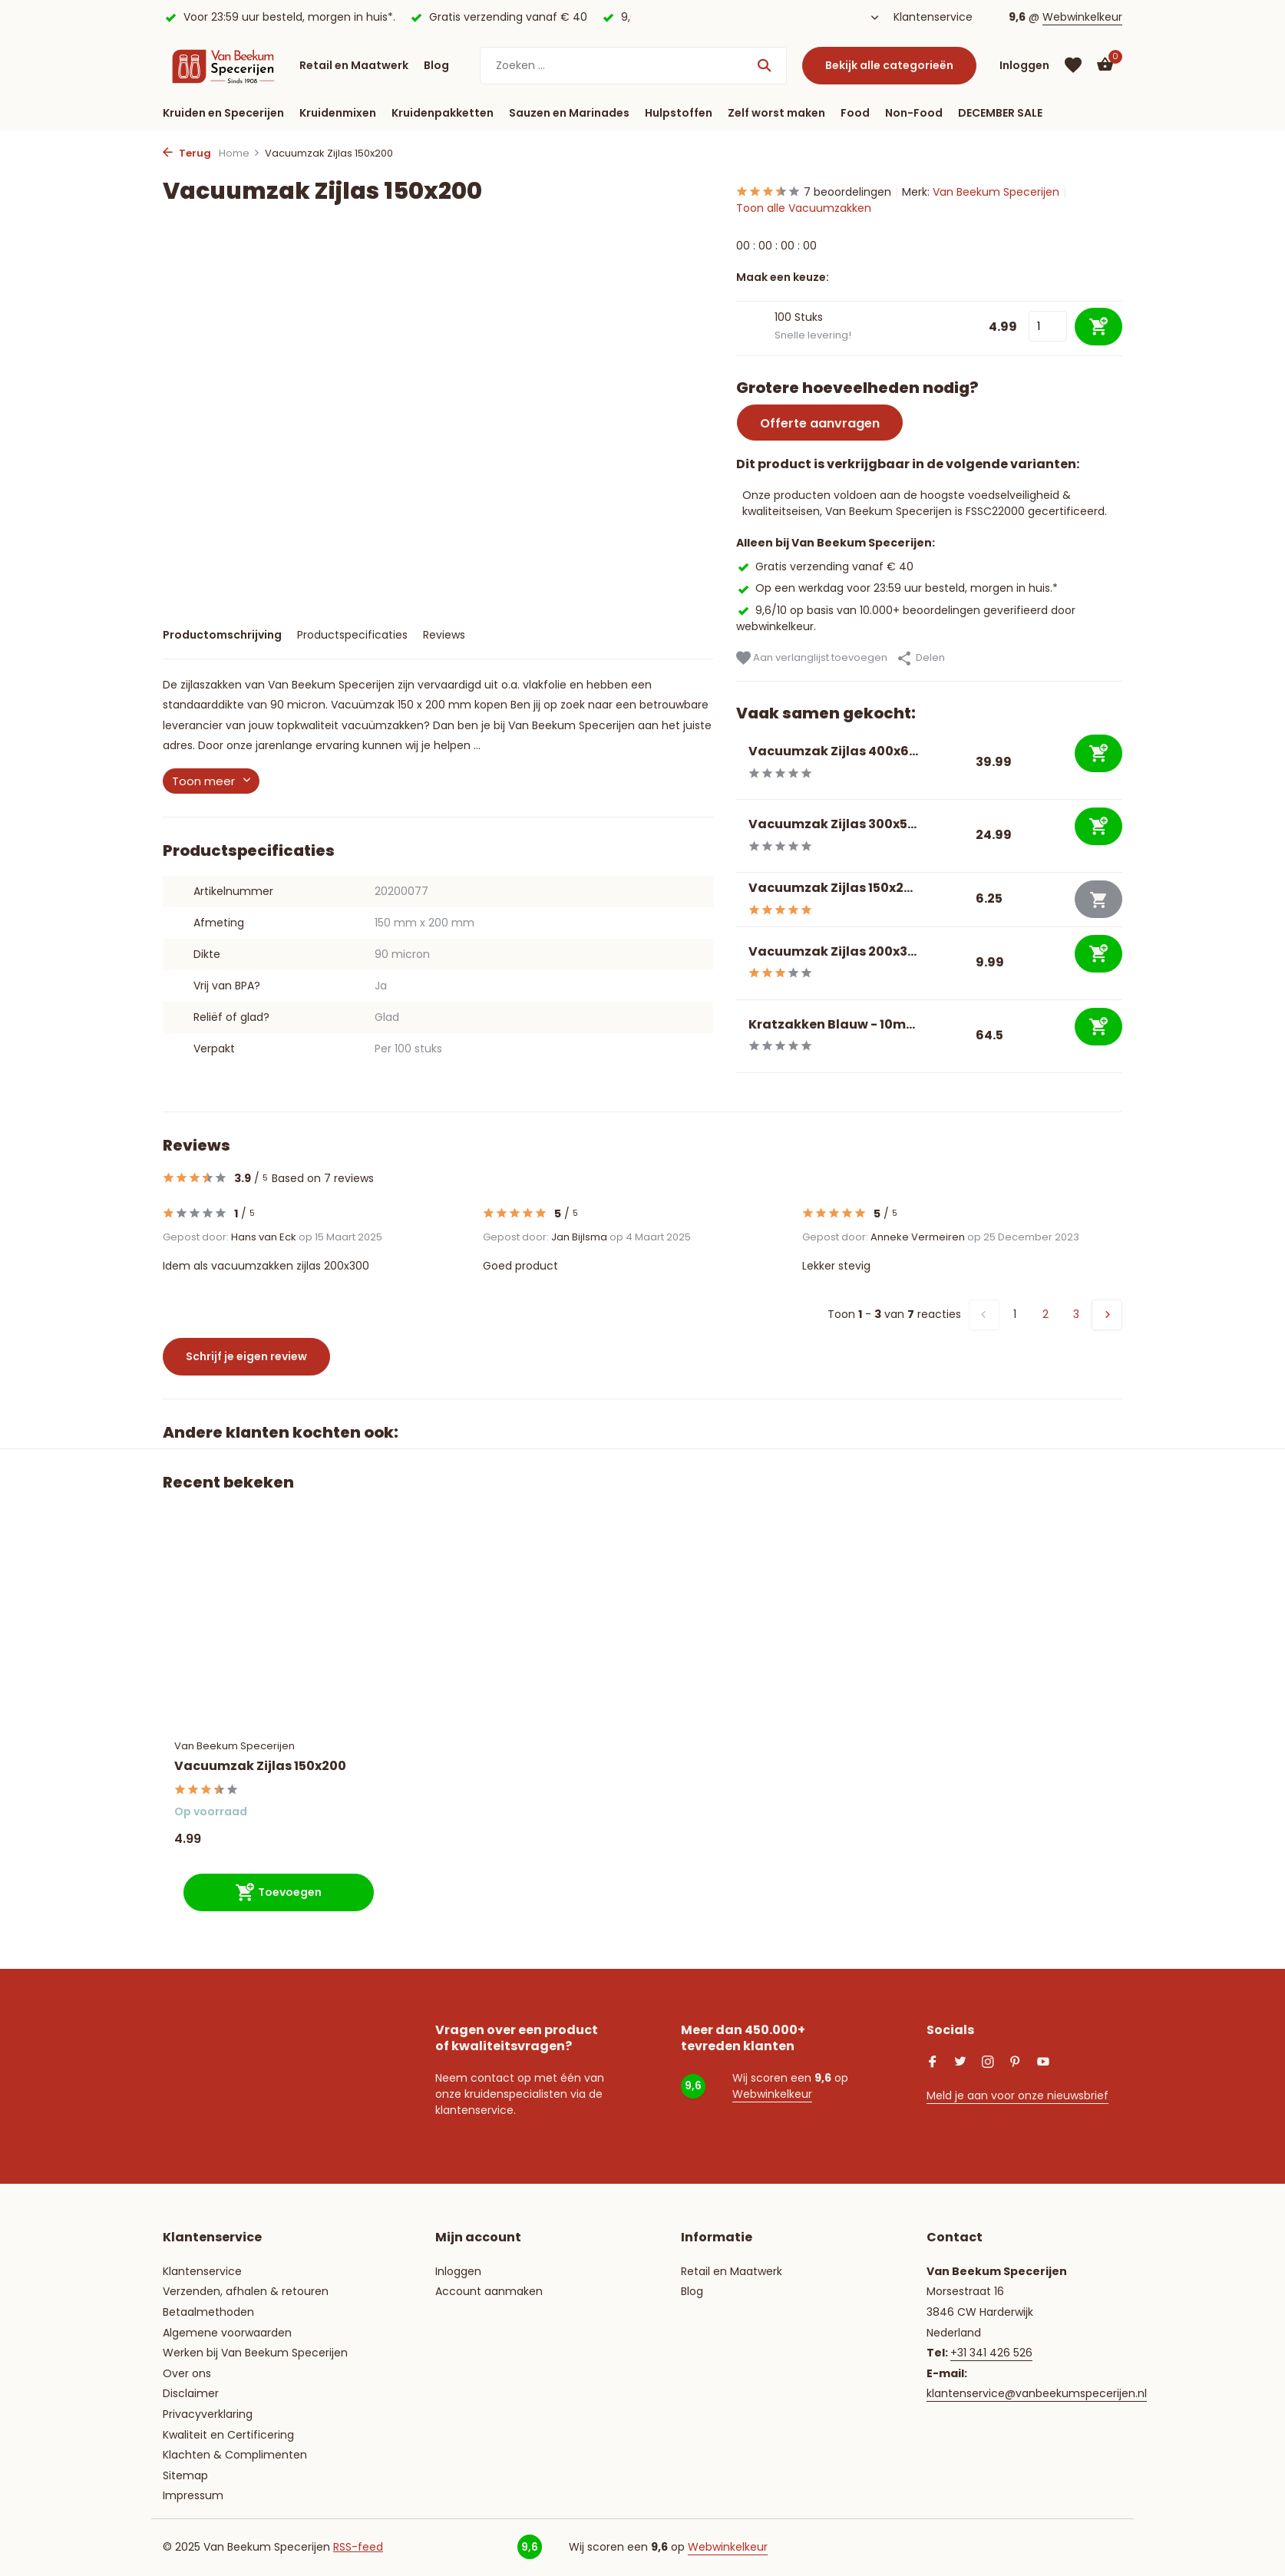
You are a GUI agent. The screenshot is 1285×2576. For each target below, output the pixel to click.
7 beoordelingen (813, 192)
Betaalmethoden (208, 2312)
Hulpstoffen (678, 113)
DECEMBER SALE (1000, 113)
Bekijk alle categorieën (889, 65)
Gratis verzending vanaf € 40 (824, 566)
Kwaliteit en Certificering (228, 2434)
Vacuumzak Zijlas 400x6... (833, 751)
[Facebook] (933, 2063)
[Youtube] (1043, 2063)
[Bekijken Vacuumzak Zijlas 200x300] (736, 963)
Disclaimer (191, 2393)
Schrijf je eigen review (246, 1356)
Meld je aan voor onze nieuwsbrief (1017, 2095)
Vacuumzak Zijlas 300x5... (832, 824)
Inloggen (458, 2271)
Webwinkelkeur (1082, 17)
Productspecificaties (352, 634)
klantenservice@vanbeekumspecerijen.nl (1037, 2393)
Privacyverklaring (208, 2414)
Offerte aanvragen (820, 423)
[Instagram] (988, 2063)
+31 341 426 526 (991, 2352)
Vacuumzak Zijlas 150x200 (260, 1767)
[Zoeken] (633, 65)
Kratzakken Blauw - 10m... (831, 1024)
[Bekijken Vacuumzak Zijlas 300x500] (736, 835)
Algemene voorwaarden (227, 2332)
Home (239, 153)
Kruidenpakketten (442, 113)
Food (855, 113)
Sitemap (185, 2475)
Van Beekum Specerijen (996, 192)
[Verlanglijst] (1073, 65)
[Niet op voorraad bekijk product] (1098, 899)
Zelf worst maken (776, 113)
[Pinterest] (1015, 2063)
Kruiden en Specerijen (223, 113)
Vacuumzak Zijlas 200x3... (832, 951)
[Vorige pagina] (984, 1315)
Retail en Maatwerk (353, 65)
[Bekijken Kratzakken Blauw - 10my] (736, 1036)
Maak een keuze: (782, 277)
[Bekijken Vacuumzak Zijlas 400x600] (736, 763)
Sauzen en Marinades (569, 113)
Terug (187, 153)
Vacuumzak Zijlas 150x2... (830, 888)
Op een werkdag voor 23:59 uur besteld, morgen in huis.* (897, 588)
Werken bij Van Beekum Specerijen (255, 2352)
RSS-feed (358, 2547)
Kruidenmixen (337, 113)
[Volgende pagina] (1107, 1315)
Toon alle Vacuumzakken (803, 208)
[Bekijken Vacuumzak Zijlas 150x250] (736, 899)
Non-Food (914, 113)
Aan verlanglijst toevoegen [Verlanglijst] (811, 657)
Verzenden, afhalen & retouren (246, 2291)
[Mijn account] (1024, 66)
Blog (436, 65)
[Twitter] (960, 2063)
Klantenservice (933, 17)
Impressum (193, 2495)
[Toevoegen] (1098, 753)
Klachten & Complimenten (235, 2454)
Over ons (187, 2373)
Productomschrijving (222, 634)
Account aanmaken (489, 2291)
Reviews (444, 634)
